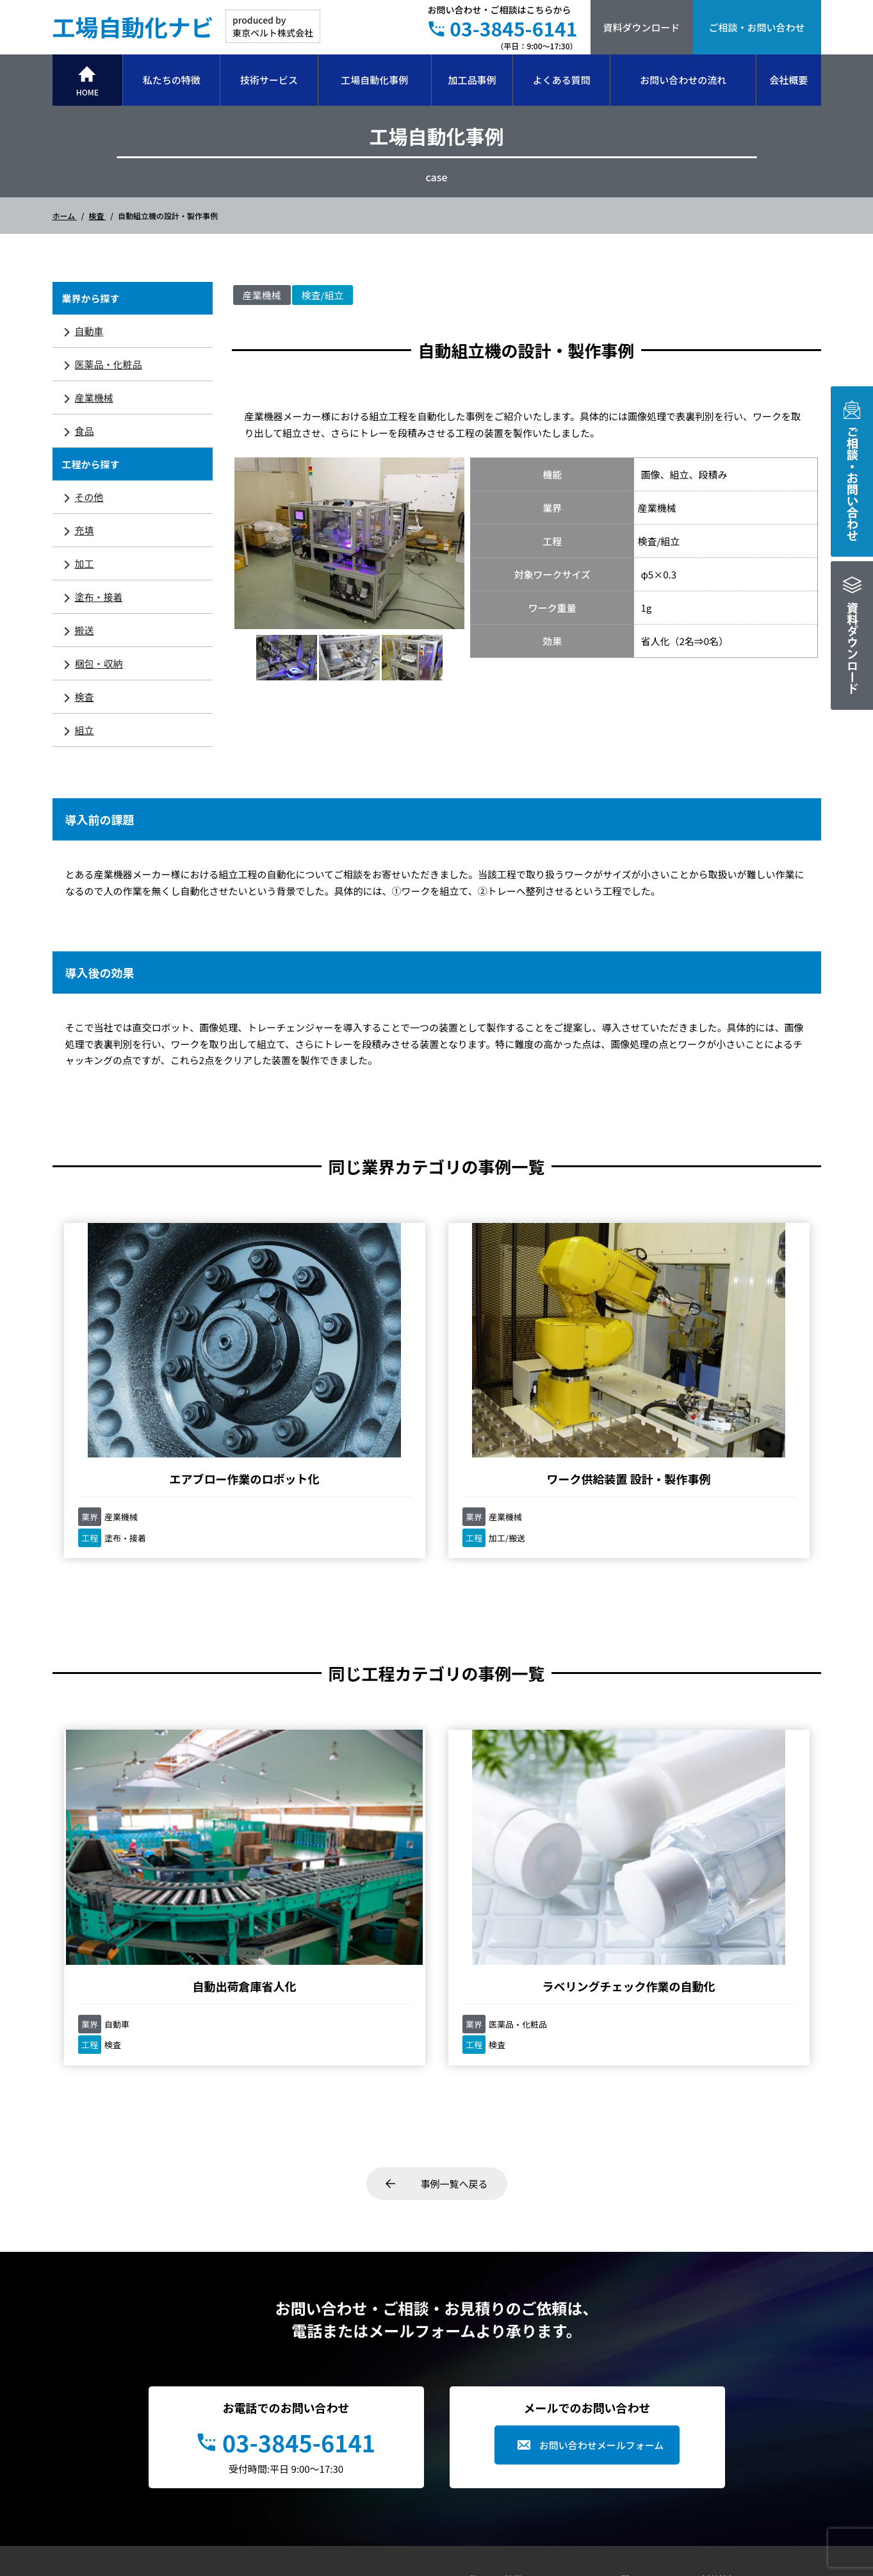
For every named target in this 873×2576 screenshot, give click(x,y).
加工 (84, 563)
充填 (84, 530)
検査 (97, 215)
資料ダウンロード (641, 27)
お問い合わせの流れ (683, 79)
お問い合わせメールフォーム (601, 2228)
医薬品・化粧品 (108, 364)
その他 (89, 497)
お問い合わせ (728, 2428)
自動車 (89, 331)
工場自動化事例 (374, 79)
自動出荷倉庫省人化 (148, 1752)
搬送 (84, 630)
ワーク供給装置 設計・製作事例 (340, 1362)
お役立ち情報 (612, 2384)
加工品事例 (472, 79)
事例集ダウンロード (741, 2384)
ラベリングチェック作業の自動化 (341, 1761)
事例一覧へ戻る (453, 1967)
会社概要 (788, 79)
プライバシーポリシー (746, 2406)
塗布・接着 (99, 596)
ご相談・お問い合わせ (756, 27)
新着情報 (719, 2362)
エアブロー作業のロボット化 (148, 1362)
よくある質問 (562, 79)
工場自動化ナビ (133, 26)
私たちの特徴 (171, 79)
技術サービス (269, 79)
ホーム (65, 215)
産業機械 (94, 397)
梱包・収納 (99, 663)
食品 (84, 431)
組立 (84, 730)
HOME (87, 91)
